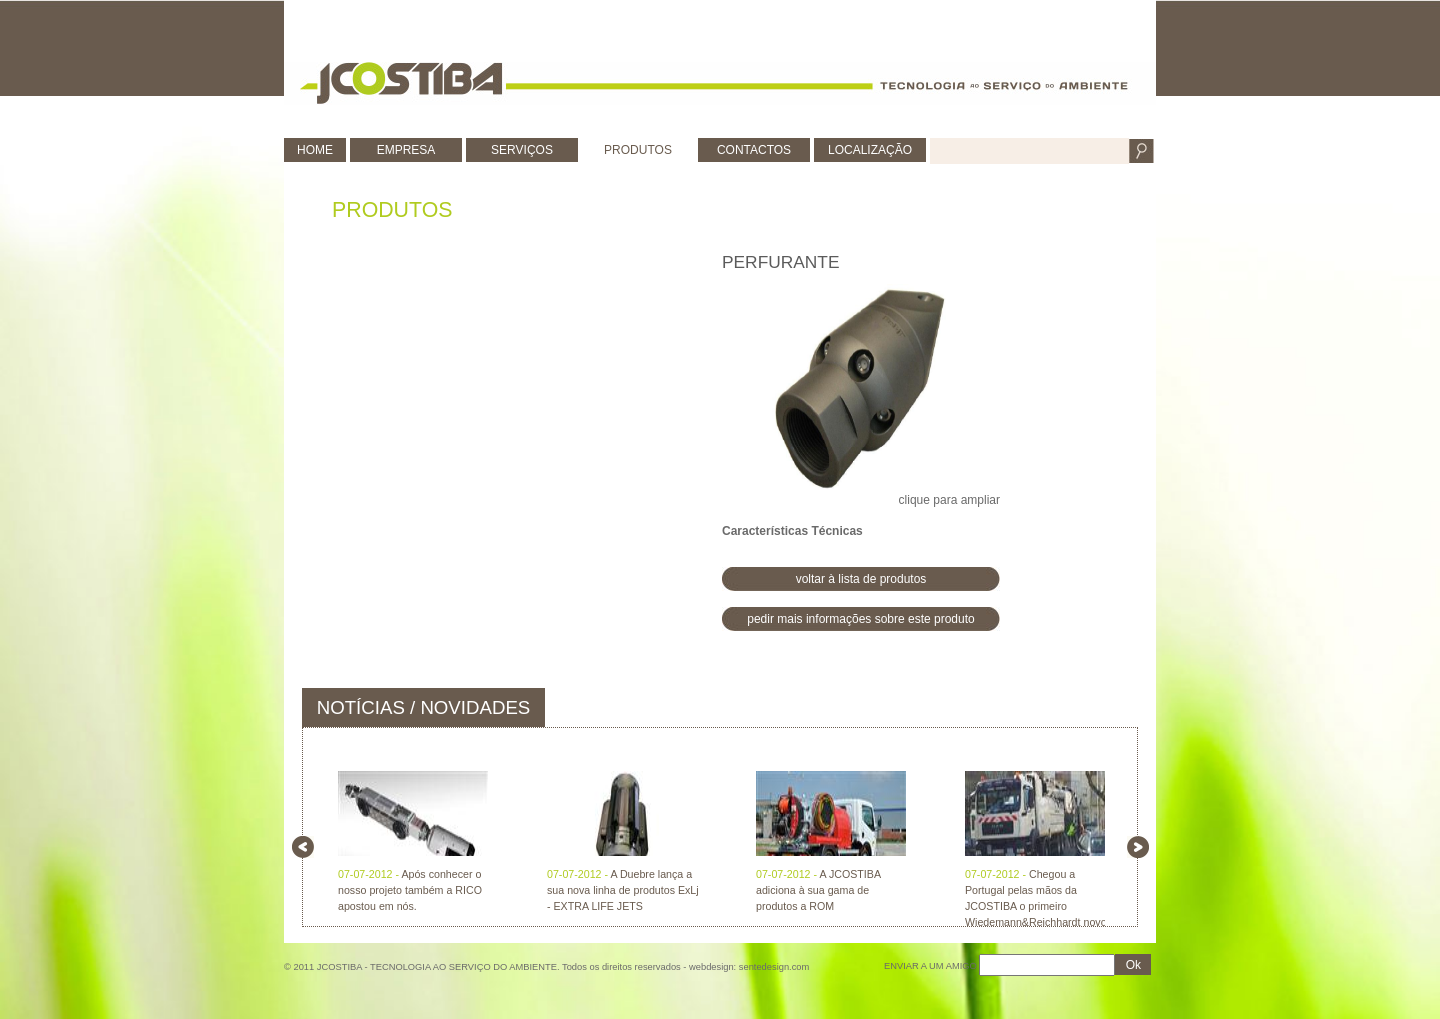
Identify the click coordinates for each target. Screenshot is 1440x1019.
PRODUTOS (638, 150)
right (1138, 847)
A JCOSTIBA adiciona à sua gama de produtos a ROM (818, 890)
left (303, 847)
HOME (315, 150)
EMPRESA (406, 150)
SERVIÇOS (522, 150)
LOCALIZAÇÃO (870, 150)
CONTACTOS (754, 150)
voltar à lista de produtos (861, 579)
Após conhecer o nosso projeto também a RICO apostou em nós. (410, 890)
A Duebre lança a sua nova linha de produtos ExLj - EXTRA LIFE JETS (623, 890)
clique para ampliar (861, 395)
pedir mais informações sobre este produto (860, 619)
